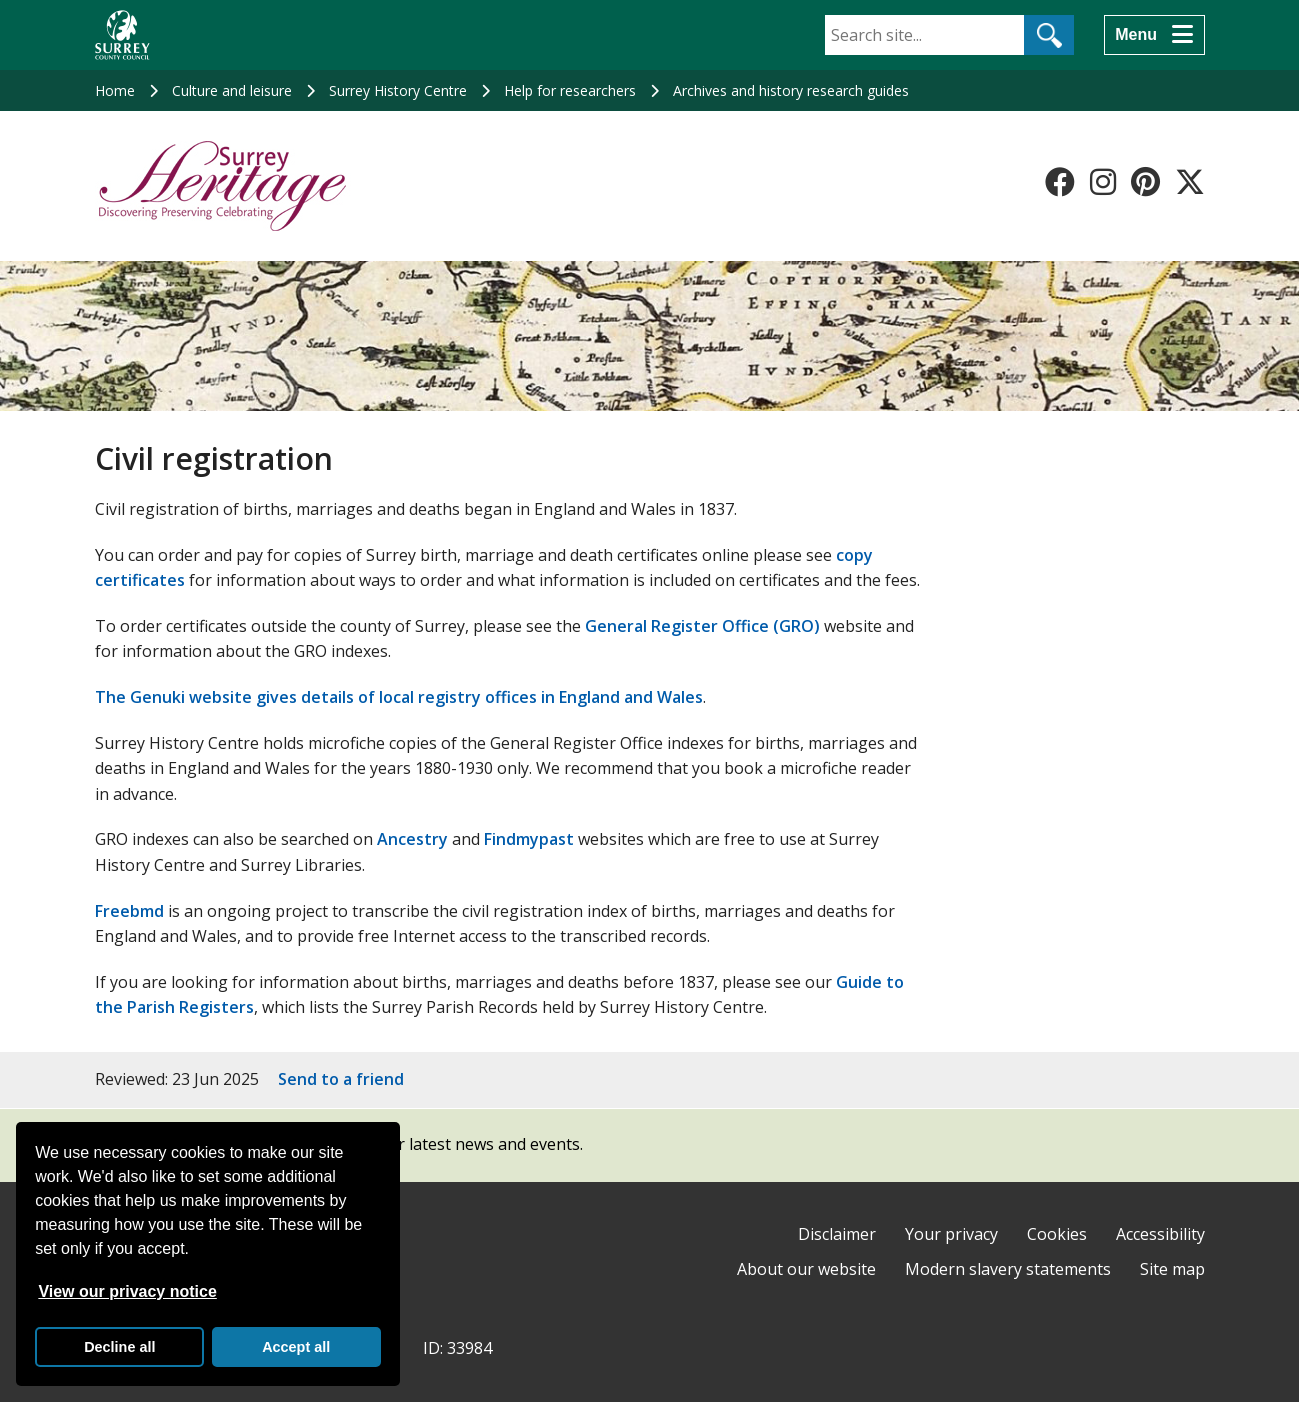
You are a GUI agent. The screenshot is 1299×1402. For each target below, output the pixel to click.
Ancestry (412, 839)
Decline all (119, 1347)
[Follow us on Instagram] (1103, 182)
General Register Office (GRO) (702, 626)
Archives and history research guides (791, 90)
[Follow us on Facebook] (1060, 182)
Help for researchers (570, 90)
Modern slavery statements (1008, 1269)
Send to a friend (341, 1079)
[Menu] (1154, 35)
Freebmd (129, 911)
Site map (1172, 1269)
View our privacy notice (127, 1291)
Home (115, 90)
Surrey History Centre (398, 90)
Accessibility (1160, 1234)
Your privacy (951, 1234)
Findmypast (529, 839)
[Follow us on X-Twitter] (1190, 182)
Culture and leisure (232, 90)
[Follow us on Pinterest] (1145, 182)
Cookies (1057, 1234)
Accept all (296, 1347)
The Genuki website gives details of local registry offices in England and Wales (399, 697)
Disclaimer (837, 1234)
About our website (806, 1269)
